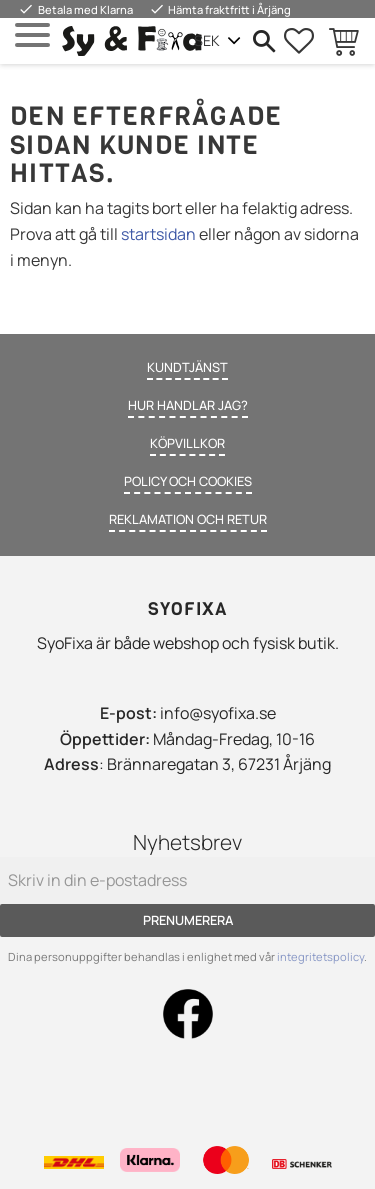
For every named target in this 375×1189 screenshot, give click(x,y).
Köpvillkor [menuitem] (187, 443)
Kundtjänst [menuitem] (187, 367)
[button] (32, 35)
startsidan (158, 234)
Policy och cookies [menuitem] (188, 481)
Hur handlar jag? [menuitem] (188, 405)
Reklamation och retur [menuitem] (188, 519)
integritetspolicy (320, 956)
